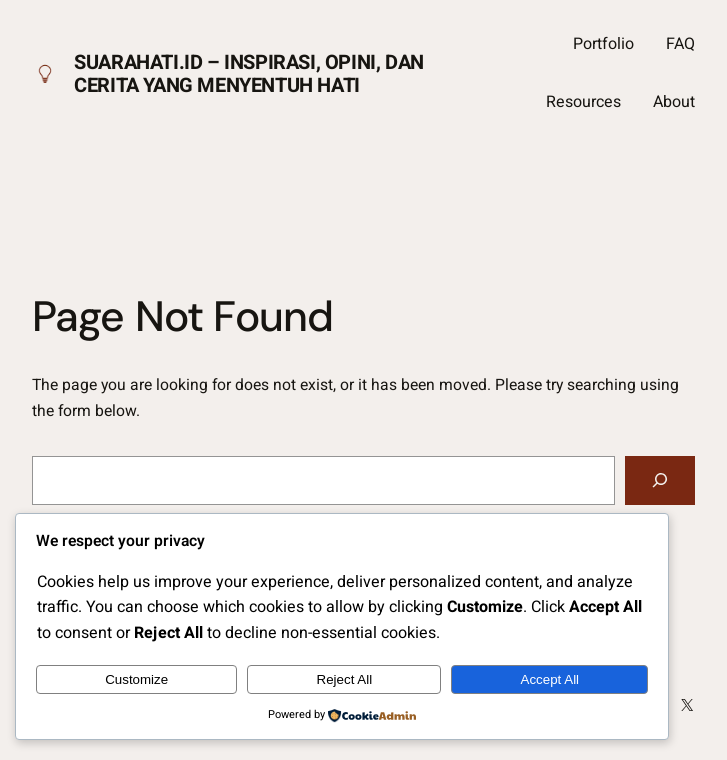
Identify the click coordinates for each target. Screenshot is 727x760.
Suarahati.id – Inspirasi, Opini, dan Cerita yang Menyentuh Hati (249, 74)
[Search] (660, 480)
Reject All (345, 679)
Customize (136, 679)
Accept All (550, 679)
